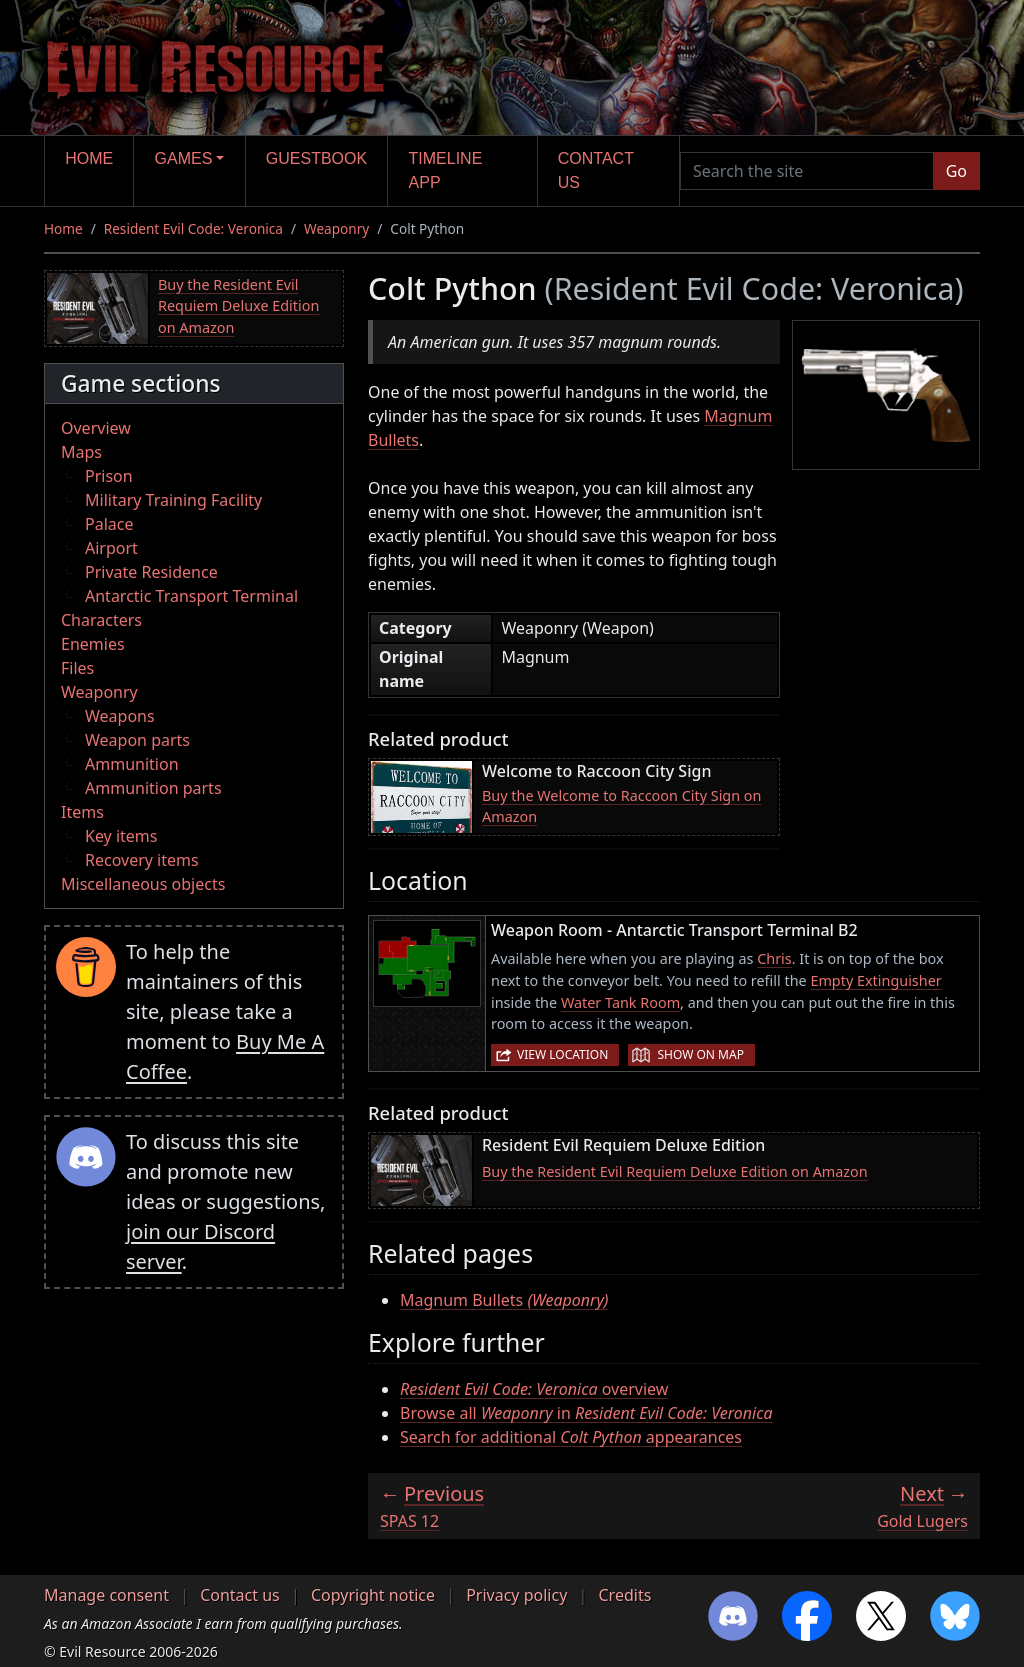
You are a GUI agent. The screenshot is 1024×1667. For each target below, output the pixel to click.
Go (956, 171)
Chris (774, 958)
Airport (111, 548)
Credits (624, 1595)
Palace (109, 524)
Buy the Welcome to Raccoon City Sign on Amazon (621, 806)
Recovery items (142, 860)
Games (184, 158)
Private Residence (151, 572)
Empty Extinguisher (875, 980)
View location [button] (562, 1054)
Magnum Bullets (504, 1300)
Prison (109, 476)
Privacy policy (516, 1595)
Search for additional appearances (571, 1437)
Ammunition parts (153, 788)
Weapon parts (137, 740)
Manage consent (106, 1595)
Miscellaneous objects (143, 884)
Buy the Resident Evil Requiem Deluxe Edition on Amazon (238, 306)
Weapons (120, 716)
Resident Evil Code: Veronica (193, 228)
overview (534, 1389)
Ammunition (132, 764)
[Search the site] (807, 171)
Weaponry (336, 228)
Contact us (596, 170)
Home (89, 158)
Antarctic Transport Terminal (191, 596)
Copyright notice (373, 1595)
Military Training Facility (173, 500)
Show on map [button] (700, 1054)
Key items (121, 836)
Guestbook (316, 158)
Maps (81, 452)
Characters (101, 620)
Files (77, 668)
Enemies (93, 644)
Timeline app (446, 170)
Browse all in (586, 1413)
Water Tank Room (620, 1002)
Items (82, 812)
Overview (96, 428)
